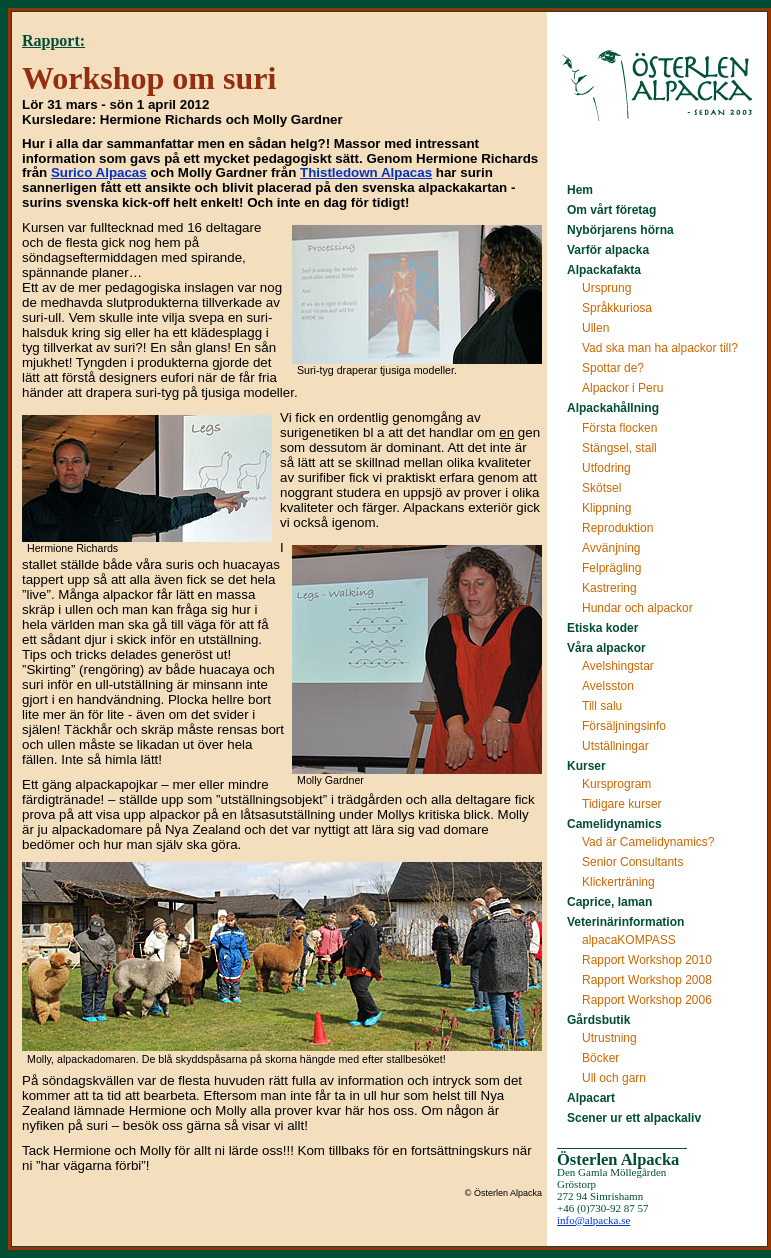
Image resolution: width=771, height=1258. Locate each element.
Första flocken (619, 428)
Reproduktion (617, 528)
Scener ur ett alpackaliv (634, 1118)
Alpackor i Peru (622, 388)
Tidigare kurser (622, 804)
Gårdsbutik (598, 1020)
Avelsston (608, 686)
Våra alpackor (606, 648)
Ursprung (606, 288)
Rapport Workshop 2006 (647, 1000)
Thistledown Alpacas (366, 172)
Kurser (586, 766)
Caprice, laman (609, 902)
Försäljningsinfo (624, 726)
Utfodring (606, 468)
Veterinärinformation (625, 922)
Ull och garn (614, 1078)
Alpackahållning (613, 408)
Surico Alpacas (99, 172)
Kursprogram (616, 784)
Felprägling (611, 568)
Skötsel (601, 488)
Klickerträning (618, 882)
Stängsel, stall (619, 448)
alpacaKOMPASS (629, 940)
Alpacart (591, 1098)
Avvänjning (611, 548)
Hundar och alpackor (637, 608)
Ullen (595, 328)
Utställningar (615, 746)
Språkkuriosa (617, 308)
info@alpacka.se (593, 1220)
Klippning (606, 508)
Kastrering (609, 588)
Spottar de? (613, 368)
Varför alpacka (608, 250)
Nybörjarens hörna (620, 230)
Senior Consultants (632, 862)
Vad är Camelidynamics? (648, 842)
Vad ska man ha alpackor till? (660, 348)
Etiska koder (602, 628)
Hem (580, 190)
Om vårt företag (611, 210)
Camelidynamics (614, 824)
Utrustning (609, 1038)
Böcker (600, 1058)
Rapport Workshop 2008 (647, 980)
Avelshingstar (618, 666)
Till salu (602, 706)
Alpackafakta (604, 270)
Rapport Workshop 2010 (647, 960)
